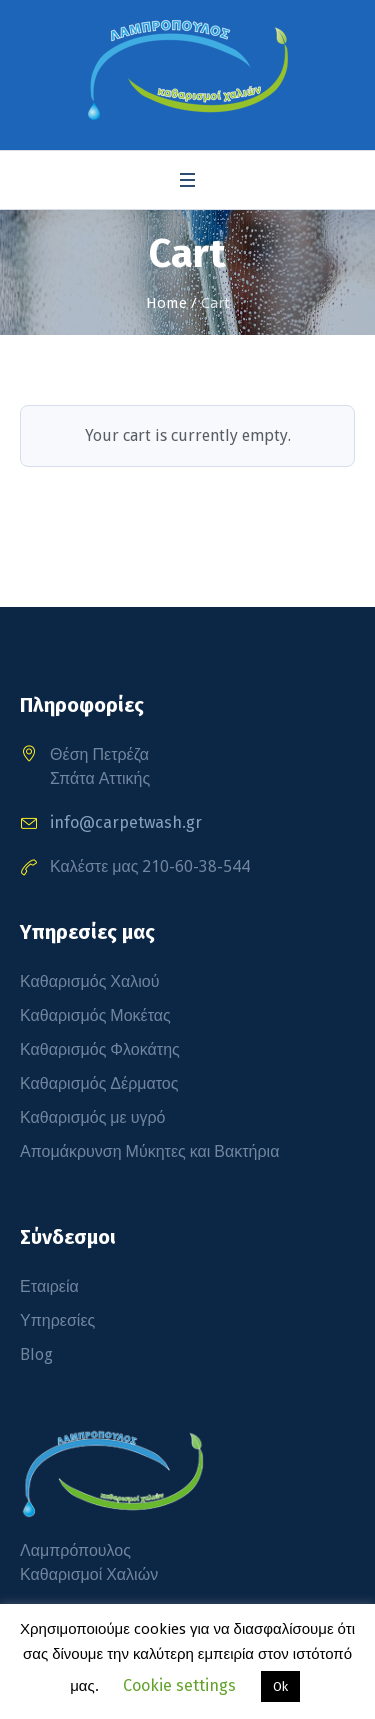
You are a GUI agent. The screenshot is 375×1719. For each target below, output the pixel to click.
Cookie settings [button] (179, 1685)
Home (166, 303)
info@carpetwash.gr (126, 822)
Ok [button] (280, 1686)
